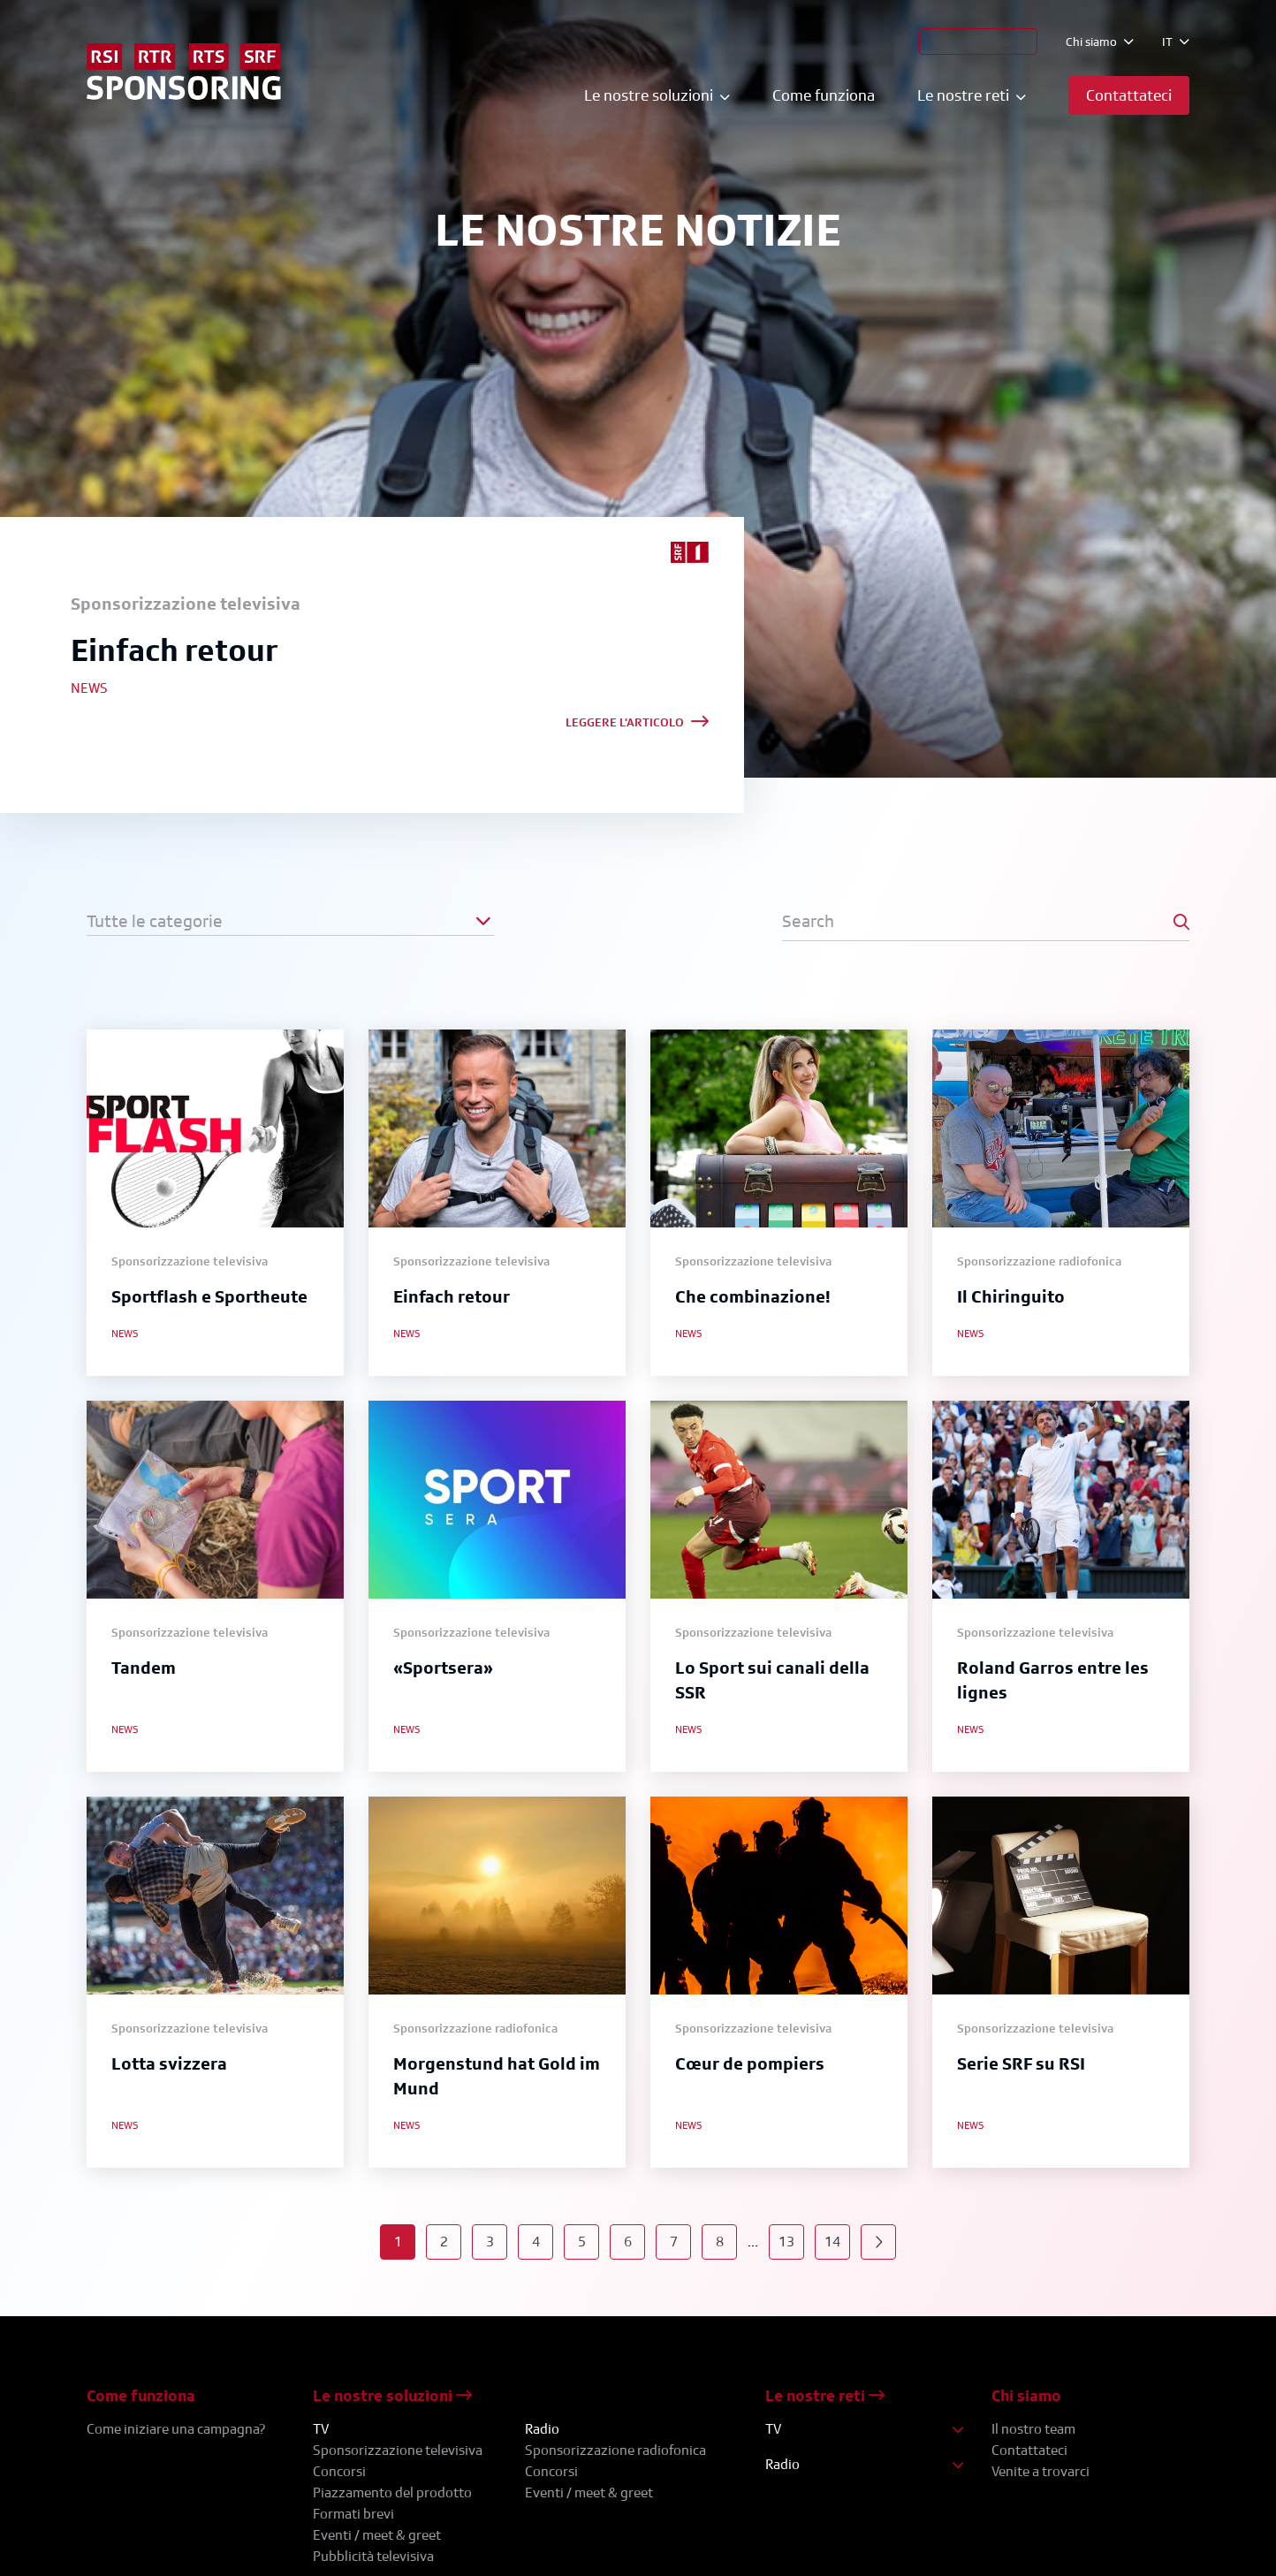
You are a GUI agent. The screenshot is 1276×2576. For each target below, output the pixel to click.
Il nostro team (1033, 2428)
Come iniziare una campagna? (176, 2428)
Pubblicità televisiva (373, 2556)
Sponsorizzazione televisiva (397, 2450)
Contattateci (1029, 2450)
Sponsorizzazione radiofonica (615, 2450)
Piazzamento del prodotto (392, 2492)
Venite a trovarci (1040, 2471)
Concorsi (339, 2471)
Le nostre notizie (978, 41)
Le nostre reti (825, 2395)
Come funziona (823, 95)
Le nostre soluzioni (392, 2395)
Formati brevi (353, 2513)
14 (832, 2241)
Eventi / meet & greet (377, 2535)
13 (786, 2241)
